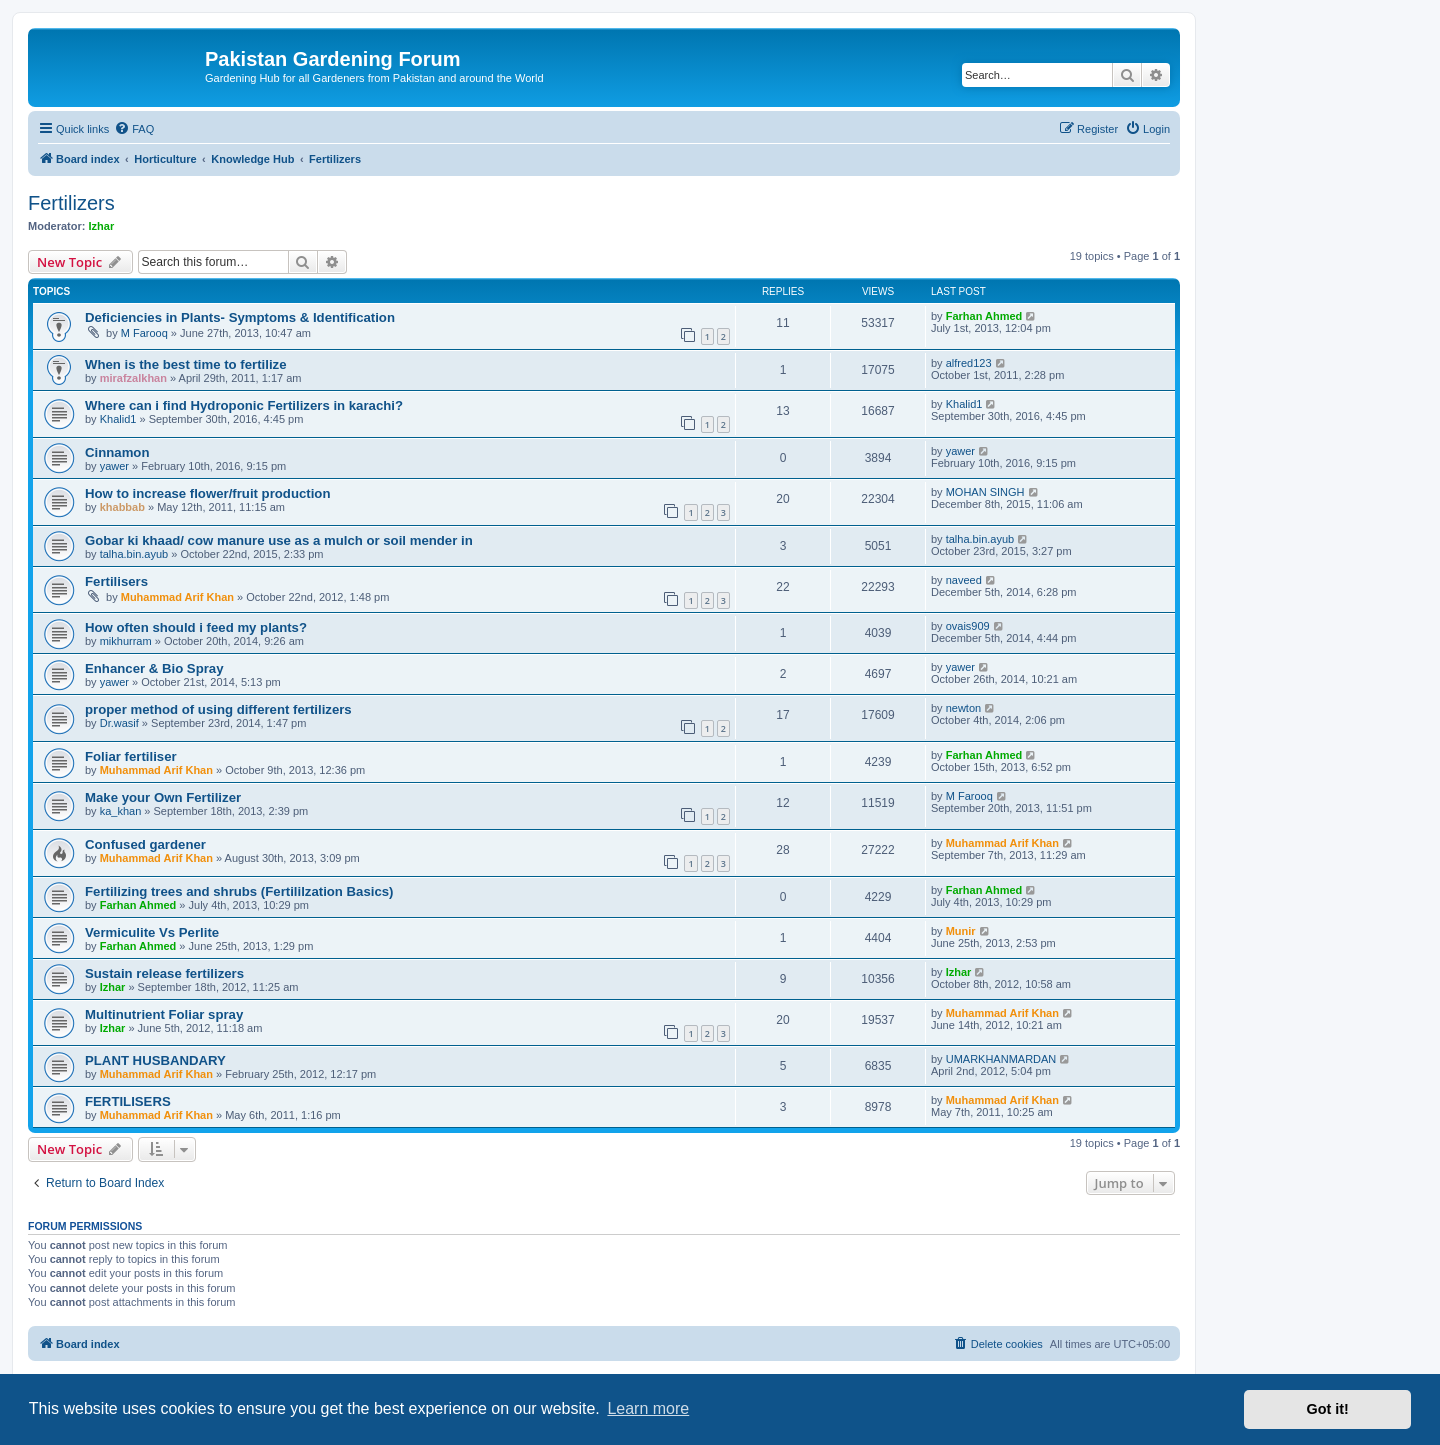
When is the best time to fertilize (186, 364)
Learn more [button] (648, 1408)
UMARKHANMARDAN (1001, 1059)
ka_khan (121, 811)
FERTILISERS (128, 1101)
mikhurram (126, 641)
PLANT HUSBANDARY (155, 1060)
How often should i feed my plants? (196, 627)
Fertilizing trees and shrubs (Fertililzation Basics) (239, 891)
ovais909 (968, 626)
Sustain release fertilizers (164, 973)
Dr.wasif (119, 723)
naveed (964, 580)
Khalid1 (118, 419)
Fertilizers (71, 203)
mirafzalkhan (133, 378)
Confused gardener (145, 844)
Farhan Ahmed (984, 316)
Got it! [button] (1328, 1409)
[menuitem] (134, 129)
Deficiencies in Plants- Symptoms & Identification (240, 317)
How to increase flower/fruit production (207, 493)
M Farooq (144, 333)
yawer (114, 466)
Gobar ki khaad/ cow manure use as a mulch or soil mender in (279, 540)
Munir (961, 931)
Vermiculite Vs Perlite (152, 932)
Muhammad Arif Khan (177, 597)
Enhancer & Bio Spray (154, 668)
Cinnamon (117, 452)
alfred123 (969, 363)
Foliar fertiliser (131, 756)
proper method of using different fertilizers (218, 709)
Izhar (102, 226)
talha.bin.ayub (134, 554)
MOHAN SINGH (985, 492)
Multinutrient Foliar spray (164, 1014)
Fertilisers (116, 581)
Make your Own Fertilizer (163, 797)
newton (963, 708)
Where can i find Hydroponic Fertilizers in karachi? (244, 405)
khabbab (122, 507)
